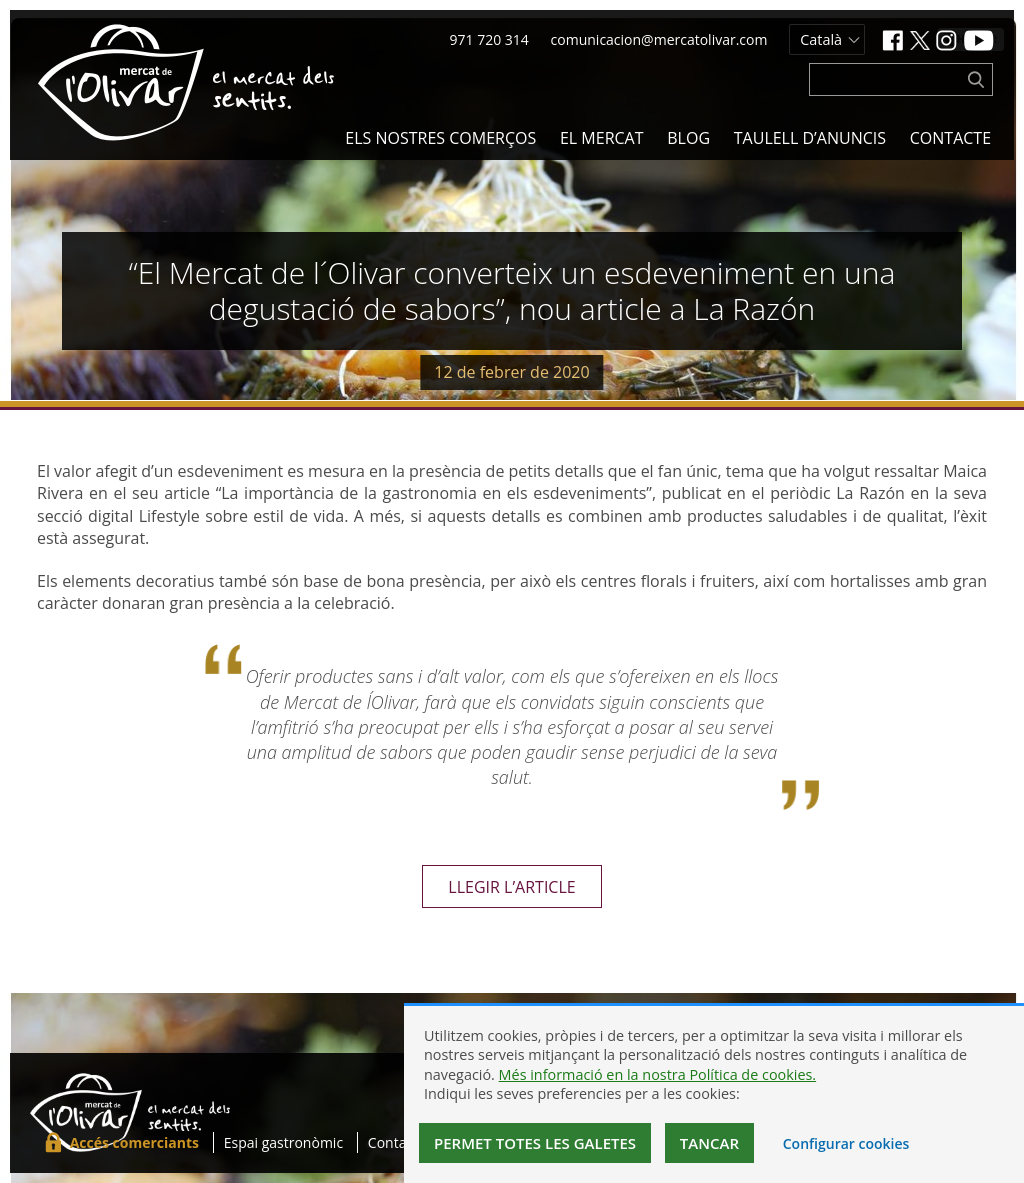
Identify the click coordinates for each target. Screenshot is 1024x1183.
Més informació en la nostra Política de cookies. (658, 1074)
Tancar (709, 1143)
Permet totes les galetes (535, 1143)
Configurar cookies (846, 1143)
